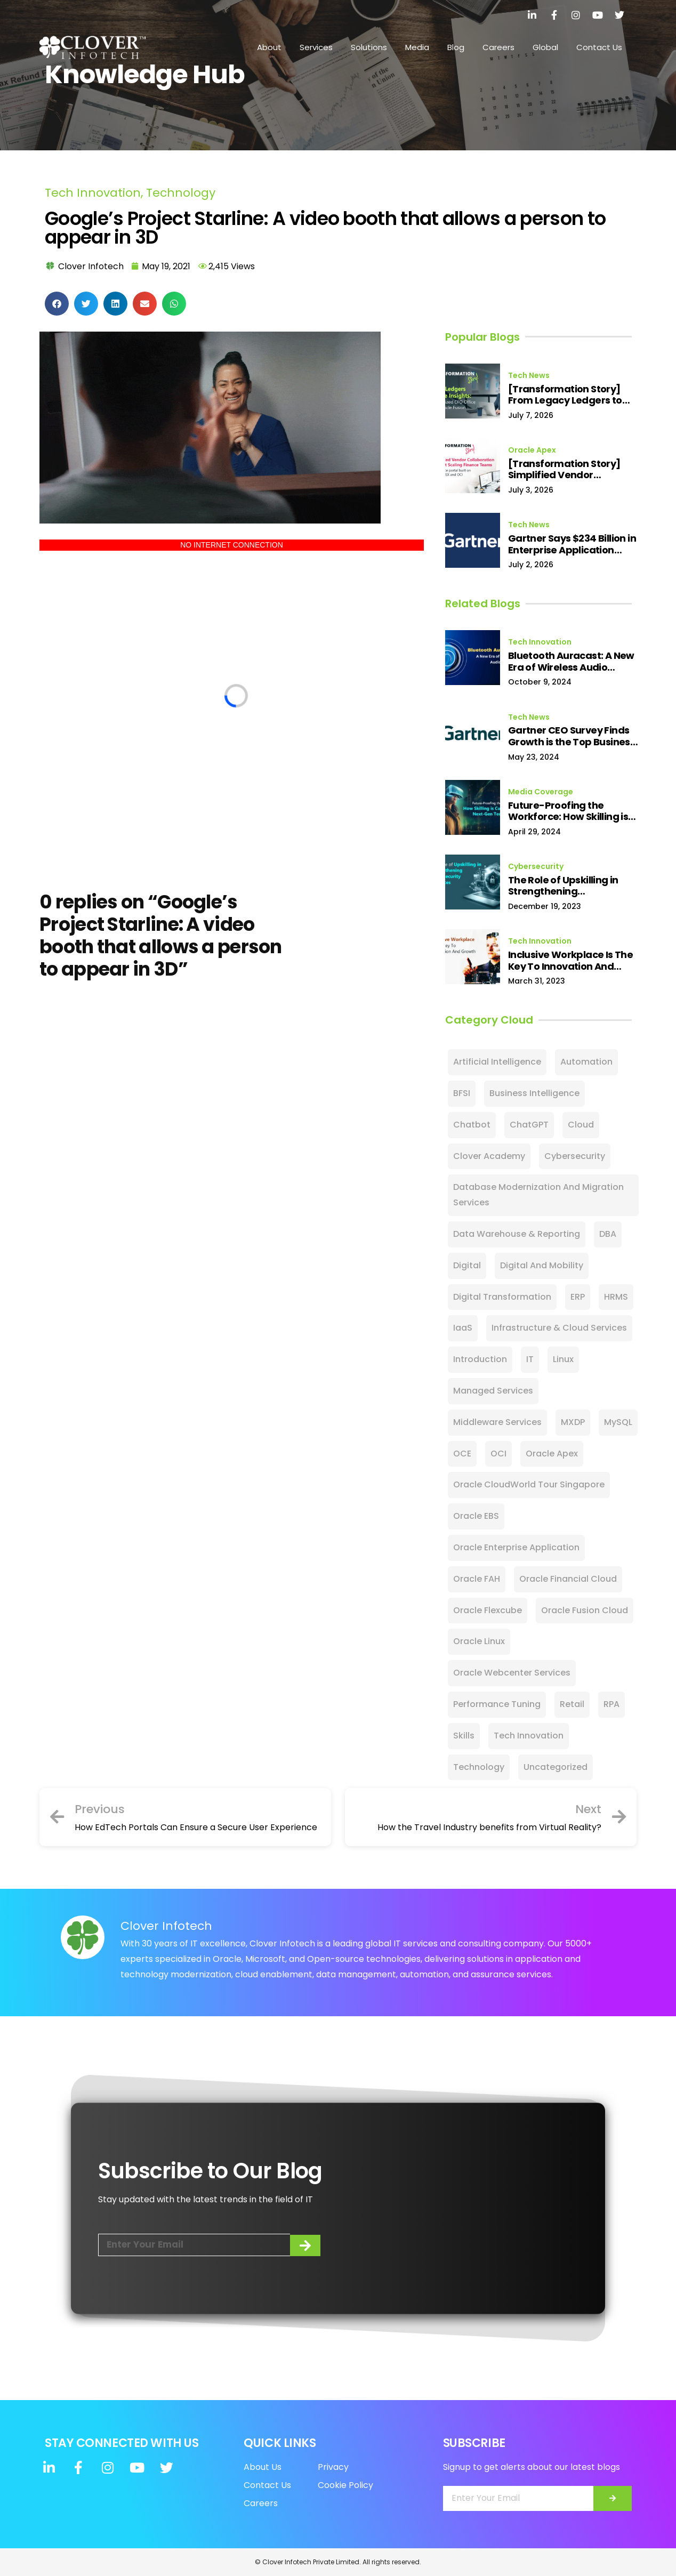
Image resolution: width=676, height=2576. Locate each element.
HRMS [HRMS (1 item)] (616, 1297)
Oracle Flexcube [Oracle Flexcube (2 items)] (487, 1610)
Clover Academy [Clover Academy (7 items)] (489, 1156)
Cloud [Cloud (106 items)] (581, 1124)
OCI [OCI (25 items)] (498, 1453)
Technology (180, 192)
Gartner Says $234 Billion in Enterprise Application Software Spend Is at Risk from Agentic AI (572, 544)
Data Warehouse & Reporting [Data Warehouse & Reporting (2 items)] (516, 1234)
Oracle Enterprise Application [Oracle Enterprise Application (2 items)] (516, 1547)
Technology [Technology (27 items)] (478, 1767)
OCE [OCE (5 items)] (462, 1453)
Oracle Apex (532, 450)
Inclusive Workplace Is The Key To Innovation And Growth (570, 960)
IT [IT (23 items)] (530, 1359)
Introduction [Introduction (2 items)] (480, 1359)
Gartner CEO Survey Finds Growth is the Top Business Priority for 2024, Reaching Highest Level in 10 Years (571, 735)
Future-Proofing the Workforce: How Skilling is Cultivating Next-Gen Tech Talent (572, 811)
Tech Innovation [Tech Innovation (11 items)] (529, 1735)
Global (545, 47)
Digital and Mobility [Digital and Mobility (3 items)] (541, 1265)
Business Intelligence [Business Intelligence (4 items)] (534, 1093)
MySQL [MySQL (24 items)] (618, 1422)
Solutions (369, 47)
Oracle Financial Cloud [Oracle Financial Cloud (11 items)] (568, 1579)
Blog (455, 47)
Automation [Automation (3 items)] (586, 1062)
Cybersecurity (536, 866)
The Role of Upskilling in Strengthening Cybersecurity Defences (565, 885)
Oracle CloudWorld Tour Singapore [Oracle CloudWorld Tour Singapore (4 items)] (529, 1484)
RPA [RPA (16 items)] (611, 1704)
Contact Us (599, 47)
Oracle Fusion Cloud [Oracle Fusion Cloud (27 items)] (584, 1610)
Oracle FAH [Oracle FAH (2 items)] (476, 1579)
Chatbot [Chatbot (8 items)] (471, 1124)
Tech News (529, 375)
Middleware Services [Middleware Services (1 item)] (497, 1422)
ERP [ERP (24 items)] (577, 1297)
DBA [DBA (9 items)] (607, 1234)
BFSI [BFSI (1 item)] (461, 1093)
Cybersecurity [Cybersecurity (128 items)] (574, 1156)
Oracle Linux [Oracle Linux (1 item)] (479, 1641)
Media (417, 47)
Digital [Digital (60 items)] (467, 1265)
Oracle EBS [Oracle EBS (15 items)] (476, 1516)
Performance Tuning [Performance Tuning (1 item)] (497, 1704)
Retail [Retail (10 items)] (572, 1704)
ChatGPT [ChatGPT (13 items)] (529, 1124)
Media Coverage (540, 791)
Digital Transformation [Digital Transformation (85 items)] (502, 1297)
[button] (57, 304)
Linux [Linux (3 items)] (563, 1359)
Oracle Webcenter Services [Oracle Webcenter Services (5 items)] (511, 1673)
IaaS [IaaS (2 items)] (462, 1328)
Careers (498, 47)
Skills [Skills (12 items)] (463, 1735)
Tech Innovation (93, 192)
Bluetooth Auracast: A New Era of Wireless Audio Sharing (571, 661)
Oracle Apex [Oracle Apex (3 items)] (552, 1453)
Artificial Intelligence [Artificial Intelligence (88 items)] (497, 1062)
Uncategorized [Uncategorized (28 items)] (556, 1767)
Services (316, 47)
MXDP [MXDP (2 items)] (573, 1422)
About (269, 47)
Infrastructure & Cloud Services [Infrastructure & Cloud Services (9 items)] (559, 1328)
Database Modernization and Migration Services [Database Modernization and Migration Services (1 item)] (538, 1195)
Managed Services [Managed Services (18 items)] (493, 1390)
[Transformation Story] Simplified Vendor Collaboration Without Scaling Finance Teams (564, 469)
